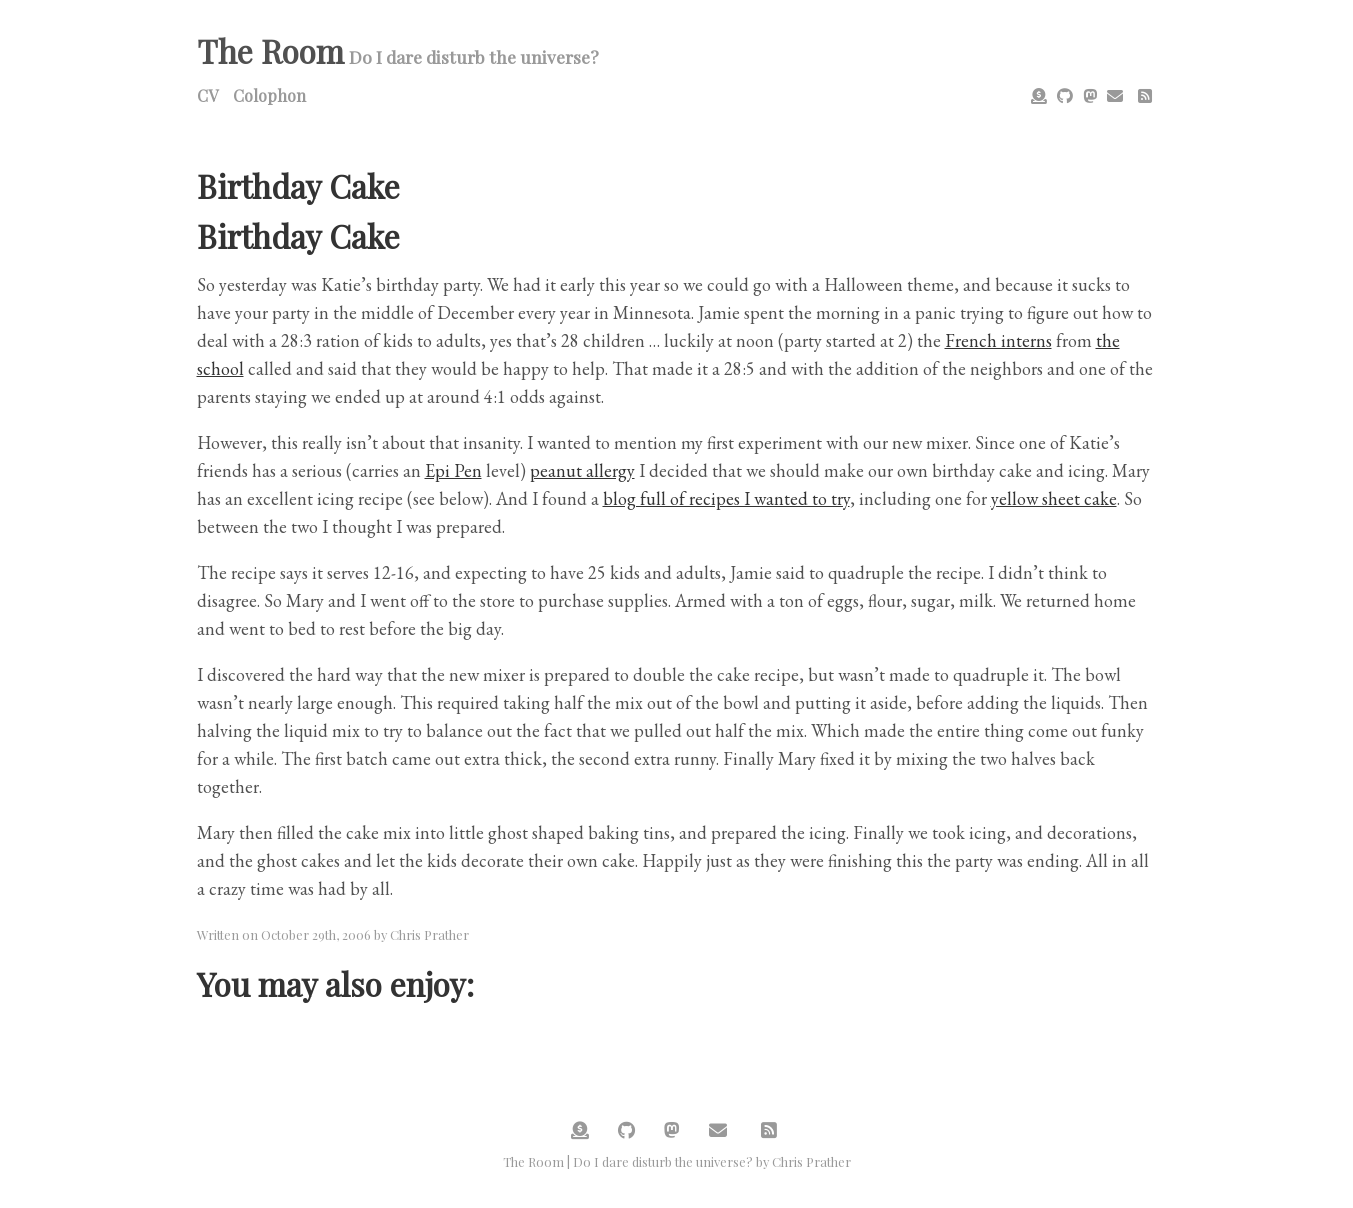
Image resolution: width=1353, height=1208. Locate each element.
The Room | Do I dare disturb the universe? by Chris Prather (677, 1161)
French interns (998, 340)
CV (207, 95)
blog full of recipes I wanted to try (726, 498)
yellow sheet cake (1054, 498)
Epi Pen (453, 470)
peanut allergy (582, 470)
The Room (270, 50)
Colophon (269, 95)
